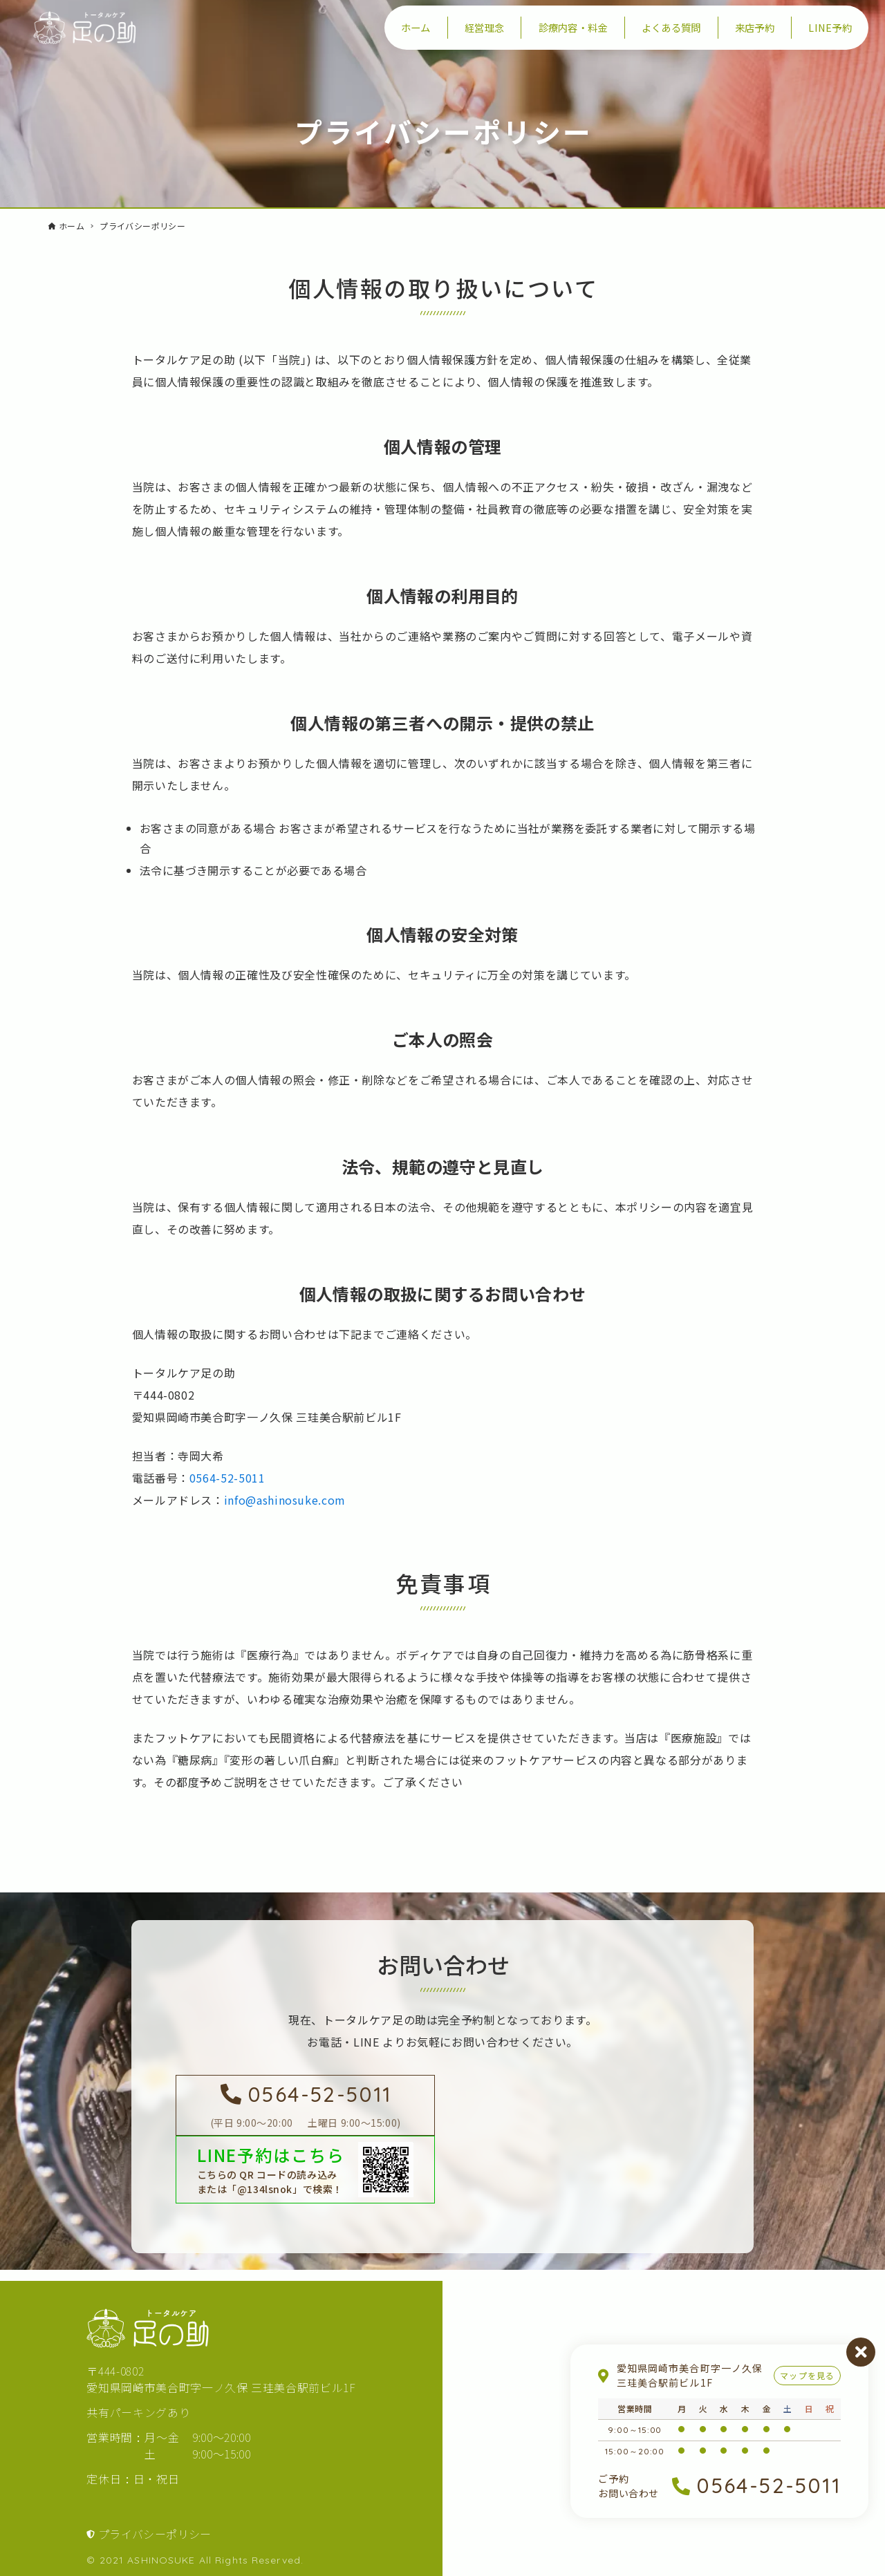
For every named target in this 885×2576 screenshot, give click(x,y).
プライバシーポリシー (155, 2534)
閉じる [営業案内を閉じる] (860, 2352)
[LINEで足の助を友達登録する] (305, 2169)
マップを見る (807, 2375)
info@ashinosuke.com (285, 1500)
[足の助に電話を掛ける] (305, 2105)
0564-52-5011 (227, 1477)
